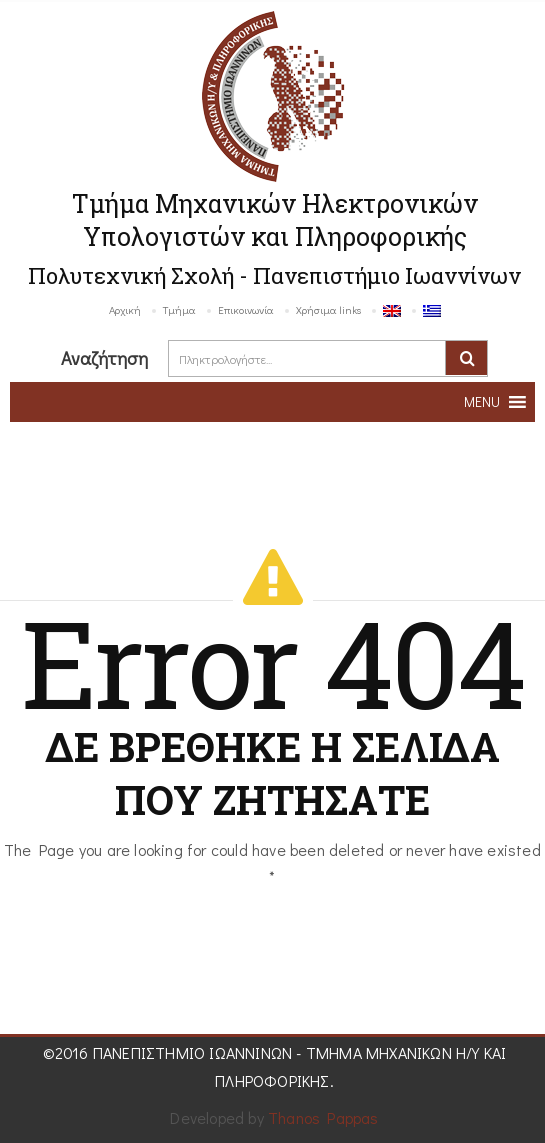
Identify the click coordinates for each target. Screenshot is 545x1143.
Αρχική (125, 309)
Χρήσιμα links (328, 309)
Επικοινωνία (246, 309)
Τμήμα (179, 309)
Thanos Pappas (323, 1117)
